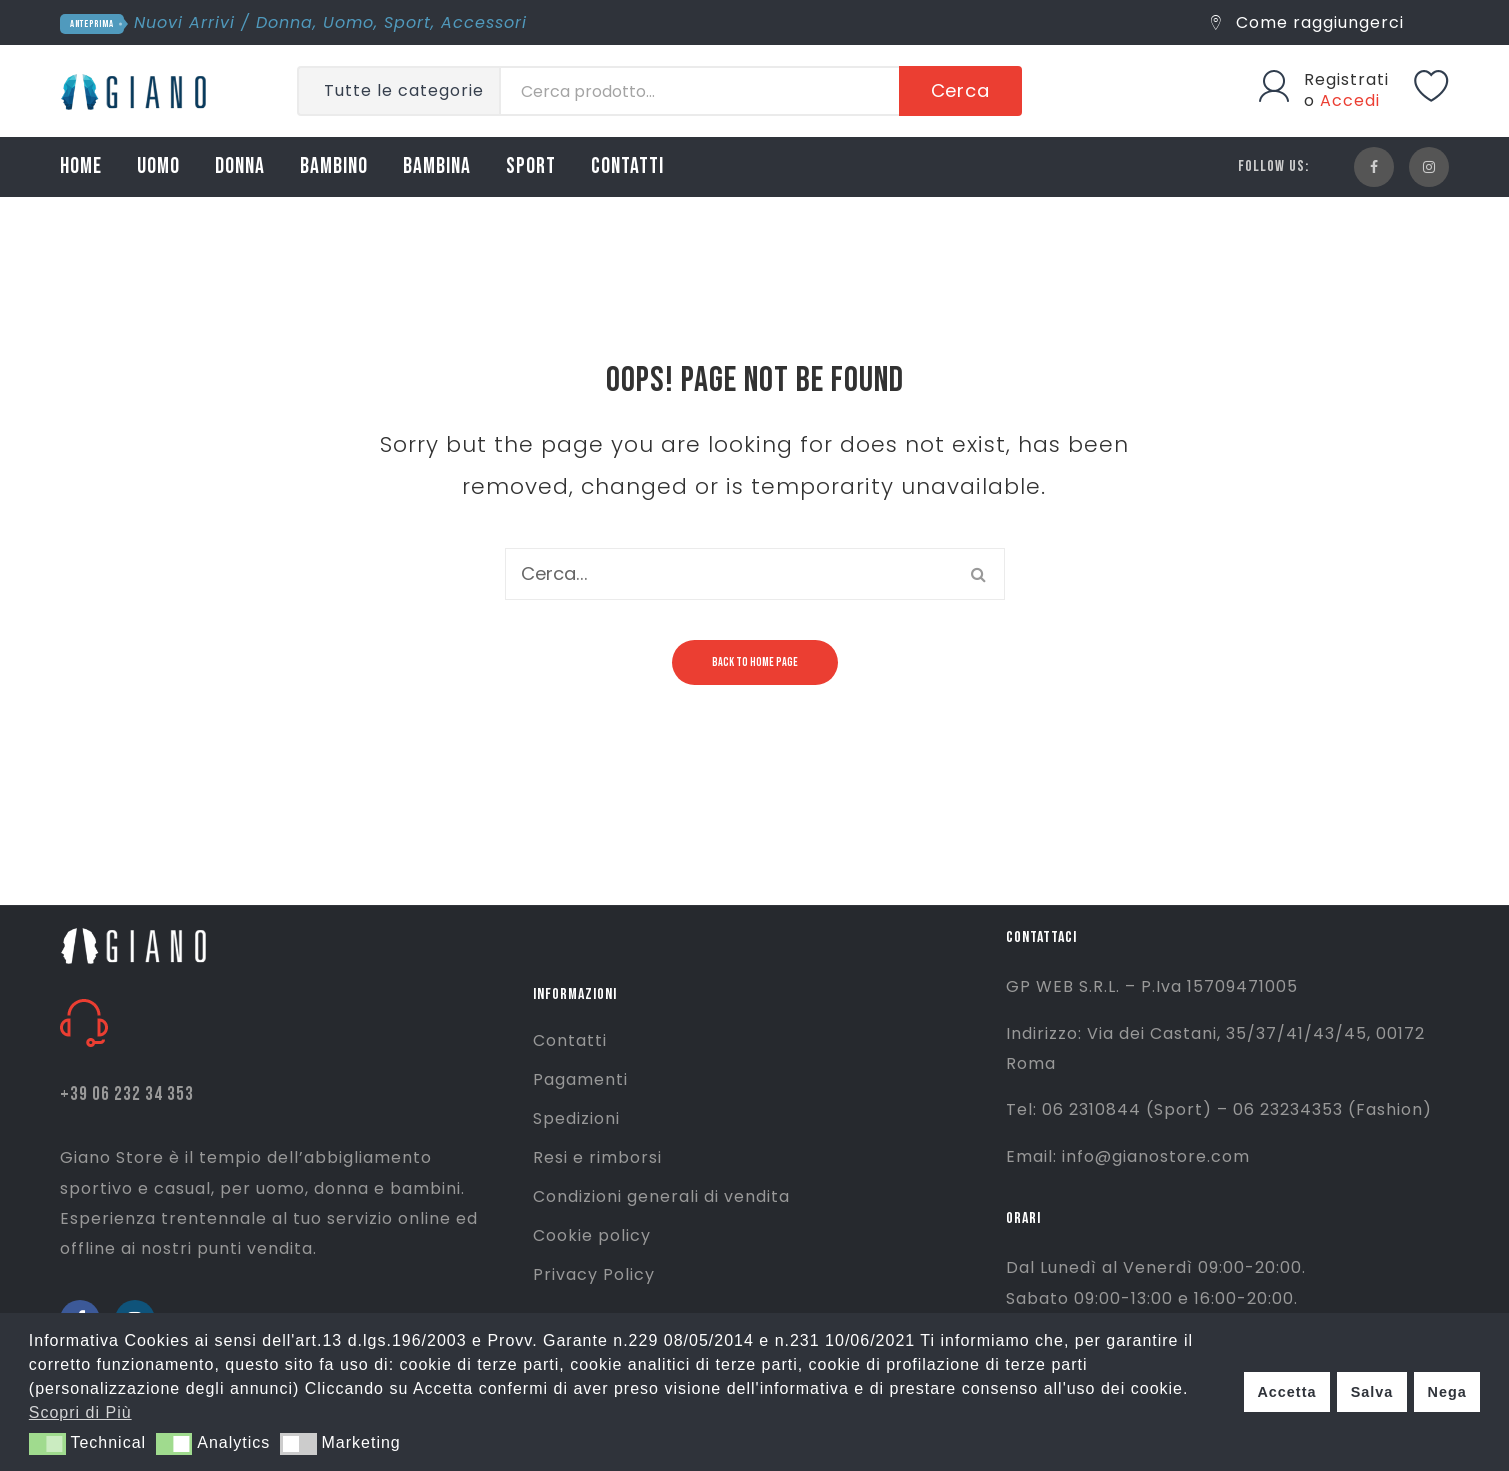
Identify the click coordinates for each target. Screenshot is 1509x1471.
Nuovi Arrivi (184, 22)
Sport (407, 22)
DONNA (240, 166)
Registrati (1346, 79)
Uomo (348, 22)
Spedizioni (576, 1118)
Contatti (570, 1040)
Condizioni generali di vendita (661, 1196)
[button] (47, 1444)
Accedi (1350, 100)
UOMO (158, 166)
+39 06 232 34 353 (127, 1094)
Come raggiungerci (1307, 22)
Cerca (961, 90)
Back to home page (755, 662)
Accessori (484, 22)
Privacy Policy (594, 1274)
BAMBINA (437, 166)
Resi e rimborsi (597, 1157)
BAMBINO (334, 166)
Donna (284, 22)
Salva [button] (1372, 1392)
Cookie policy (592, 1235)
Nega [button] (1446, 1392)
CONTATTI (627, 166)
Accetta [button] (1286, 1392)
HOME (81, 166)
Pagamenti (580, 1079)
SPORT (531, 166)
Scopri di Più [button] (80, 1412)
